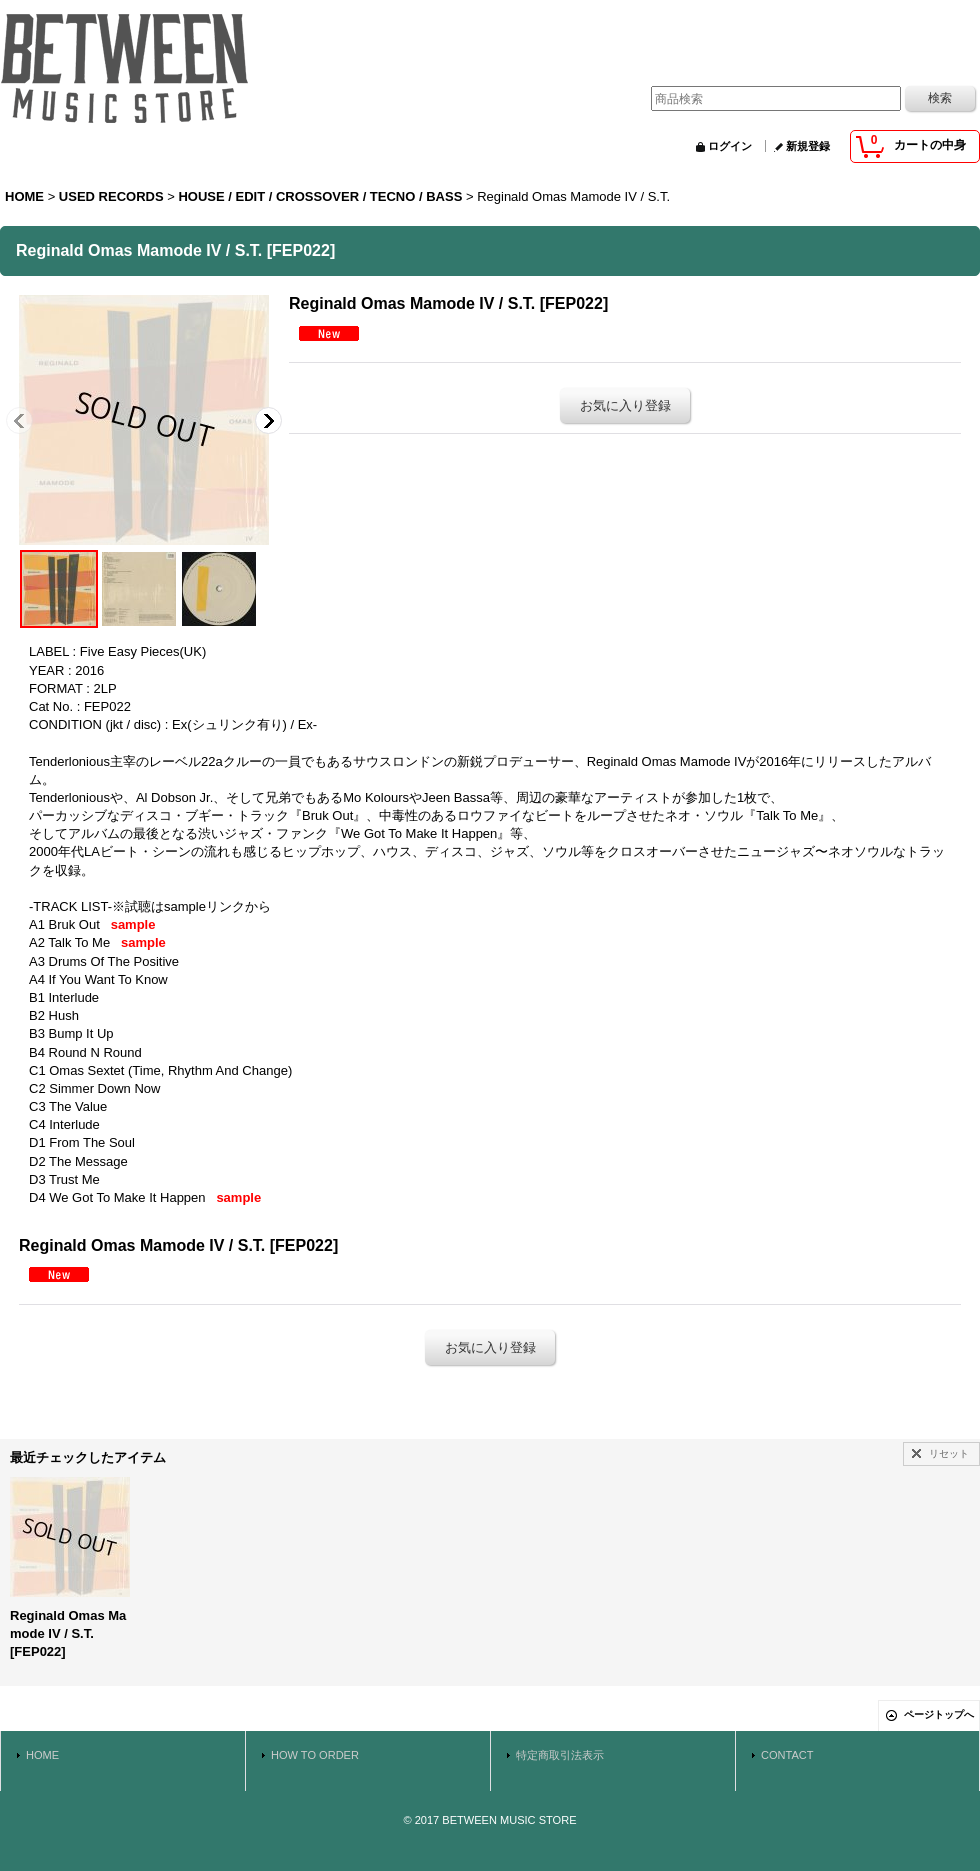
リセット (949, 1453)
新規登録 (808, 146)
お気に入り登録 (625, 405)
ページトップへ (939, 1714)
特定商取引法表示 (560, 1755)
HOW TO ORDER (315, 1755)
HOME (42, 1755)
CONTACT (787, 1755)
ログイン (730, 146)
